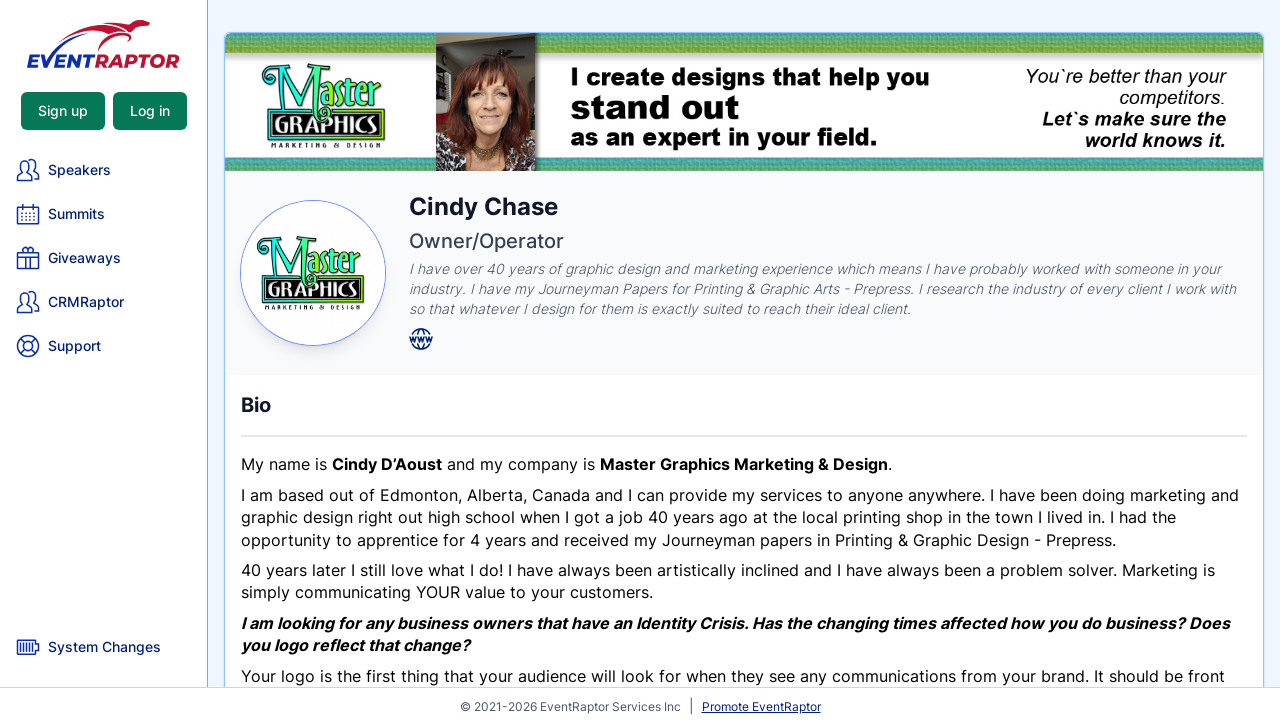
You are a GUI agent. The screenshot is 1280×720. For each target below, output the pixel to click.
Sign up (63, 110)
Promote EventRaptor (761, 706)
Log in (150, 110)
